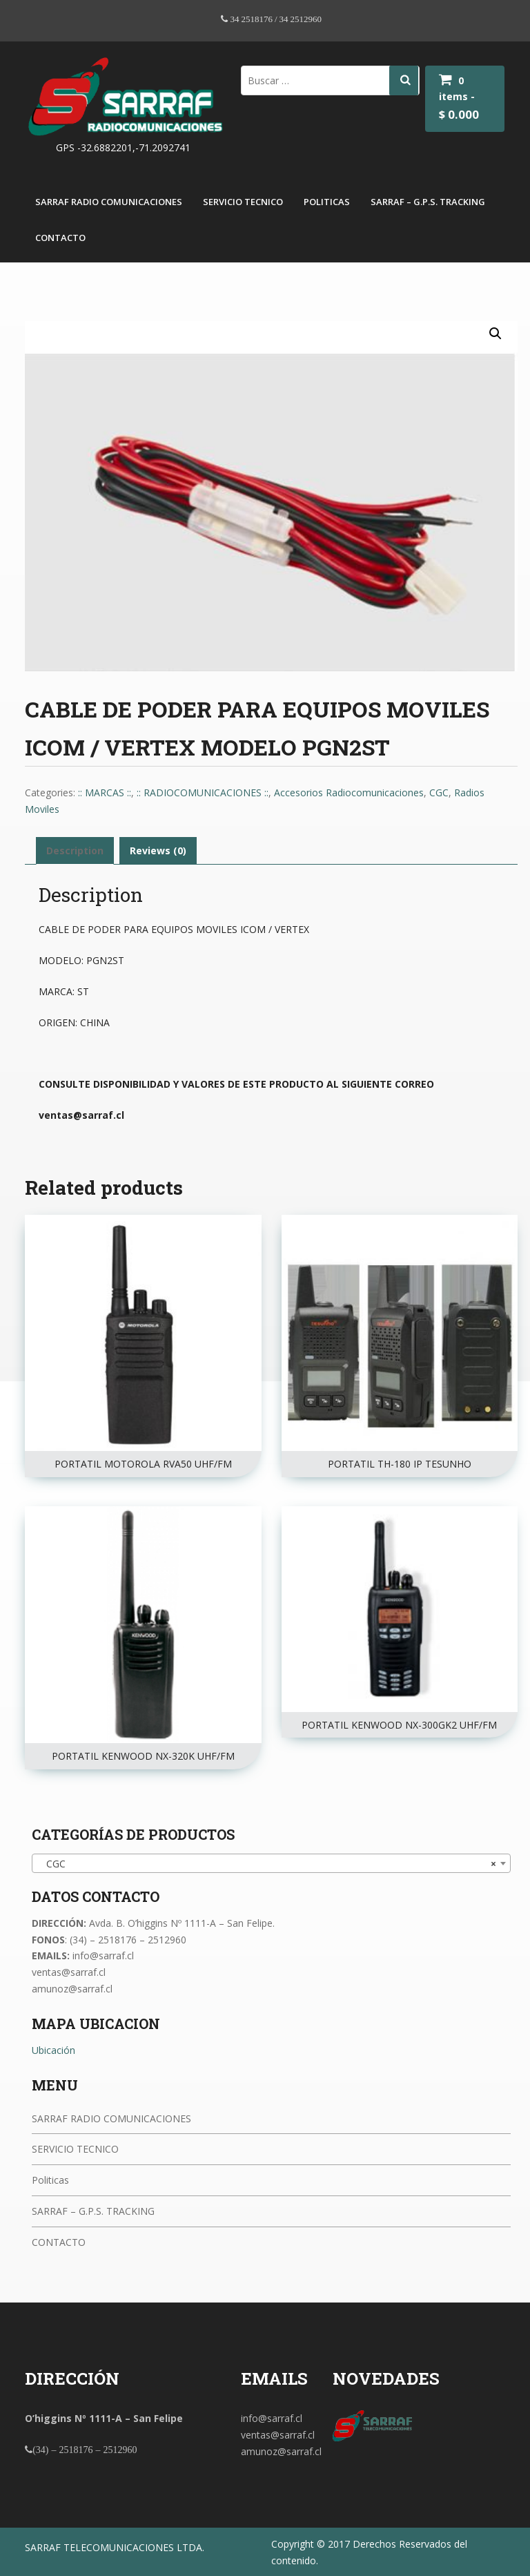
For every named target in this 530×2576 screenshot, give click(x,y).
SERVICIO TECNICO (243, 201)
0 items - (459, 98)
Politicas (327, 201)
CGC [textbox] (267, 1864)
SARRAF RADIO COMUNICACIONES (108, 201)
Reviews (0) (158, 850)
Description (75, 850)
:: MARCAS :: (104, 792)
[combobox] (271, 1863)
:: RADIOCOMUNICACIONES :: (202, 792)
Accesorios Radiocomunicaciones (349, 792)
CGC (439, 792)
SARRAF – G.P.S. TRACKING (428, 201)
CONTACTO (60, 237)
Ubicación (53, 2050)
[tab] (75, 851)
